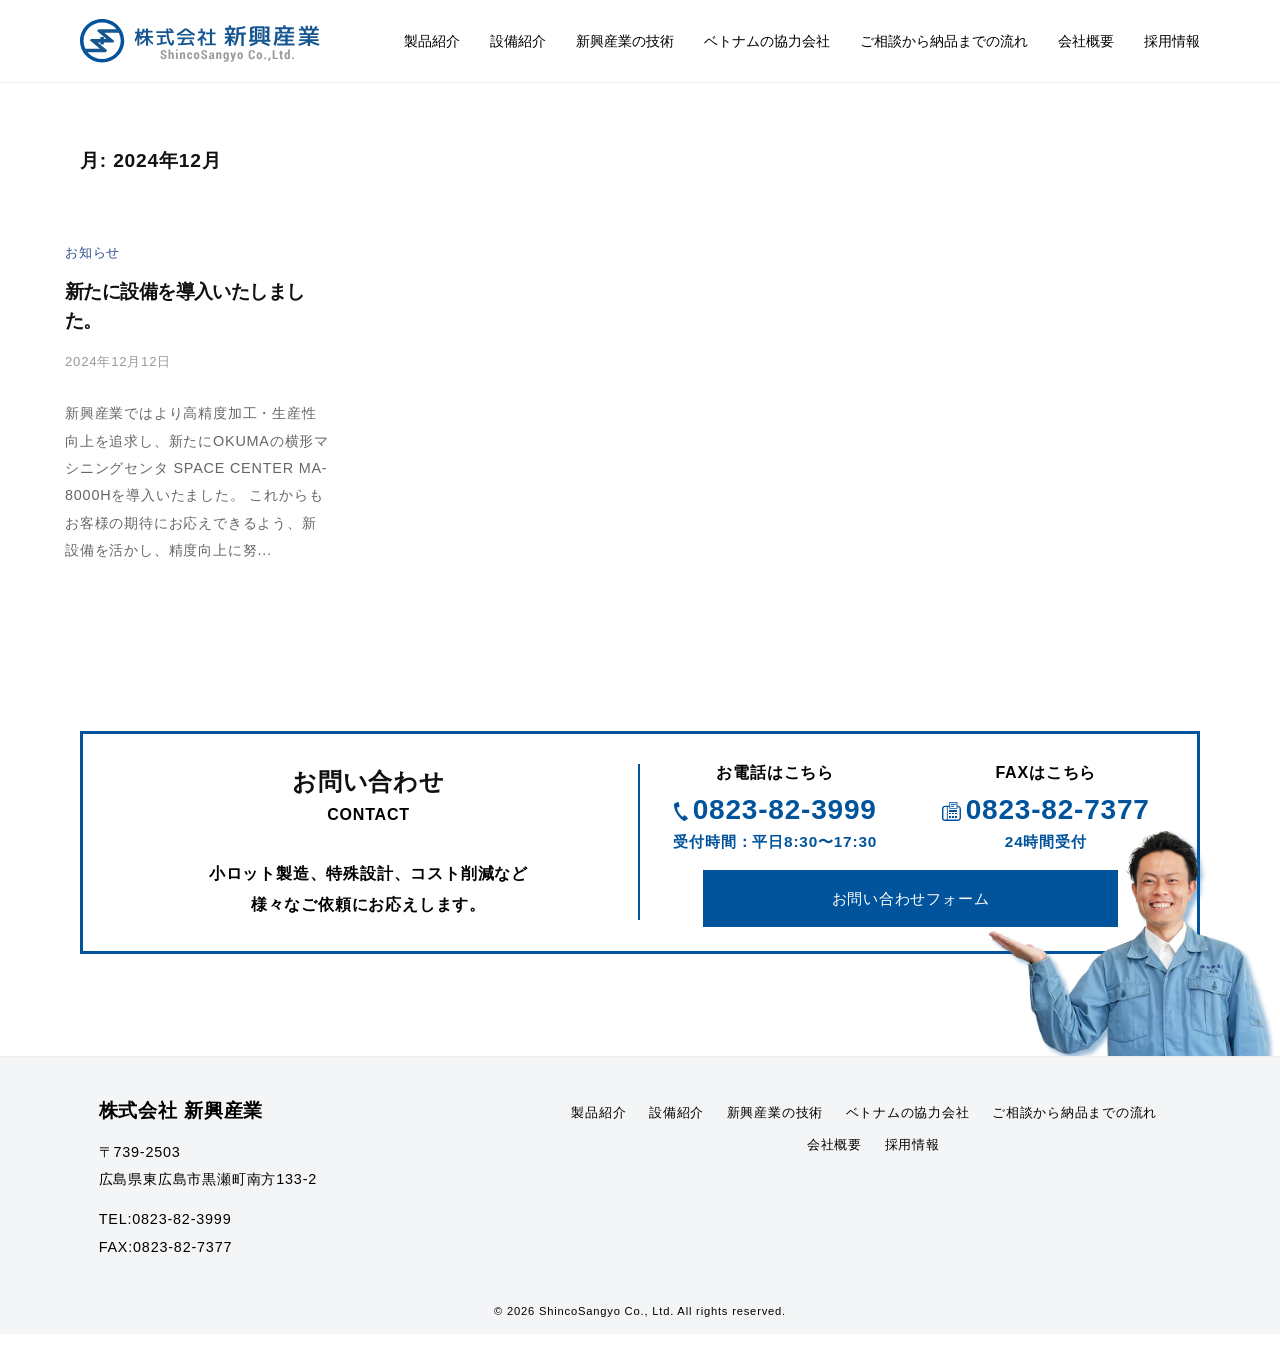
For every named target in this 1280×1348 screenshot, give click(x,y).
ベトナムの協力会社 (767, 41)
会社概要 (1086, 41)
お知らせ (94, 252)
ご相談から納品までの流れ (944, 41)
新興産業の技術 (625, 41)
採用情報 (1172, 41)
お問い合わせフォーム (911, 907)
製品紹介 (432, 41)
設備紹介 (518, 41)
